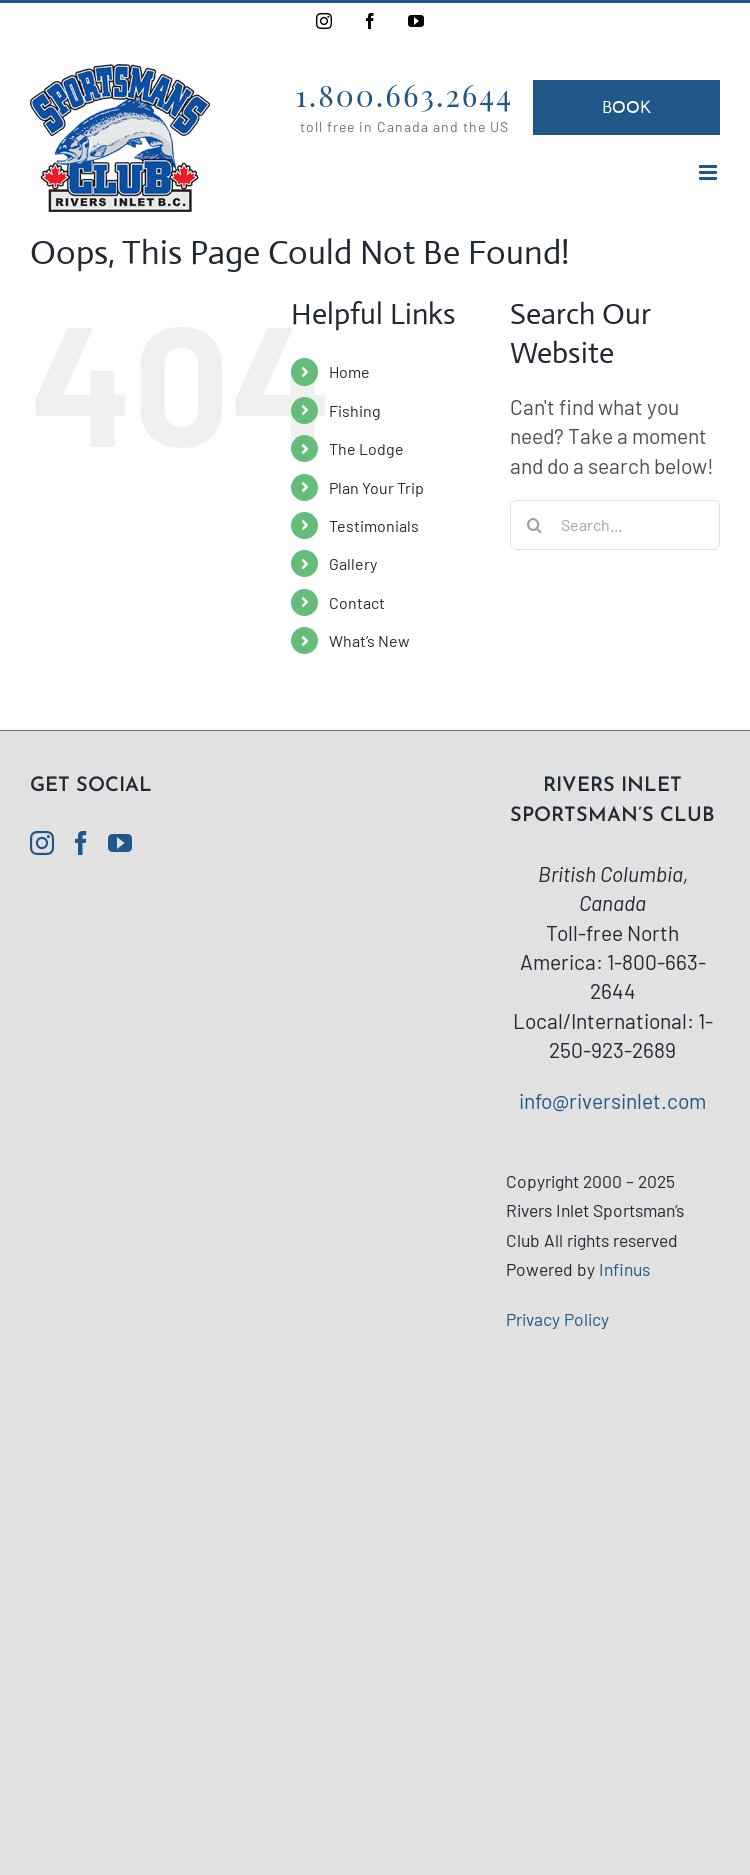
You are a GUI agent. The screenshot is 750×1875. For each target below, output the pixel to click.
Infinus (624, 1269)
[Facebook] (81, 843)
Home (349, 371)
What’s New (369, 640)
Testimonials (374, 525)
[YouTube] (120, 843)
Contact (357, 602)
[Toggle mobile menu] (709, 172)
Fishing (355, 410)
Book (626, 107)
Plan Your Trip (376, 487)
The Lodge (366, 448)
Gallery (353, 563)
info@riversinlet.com (612, 1100)
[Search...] (615, 525)
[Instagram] (42, 843)
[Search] (535, 525)
